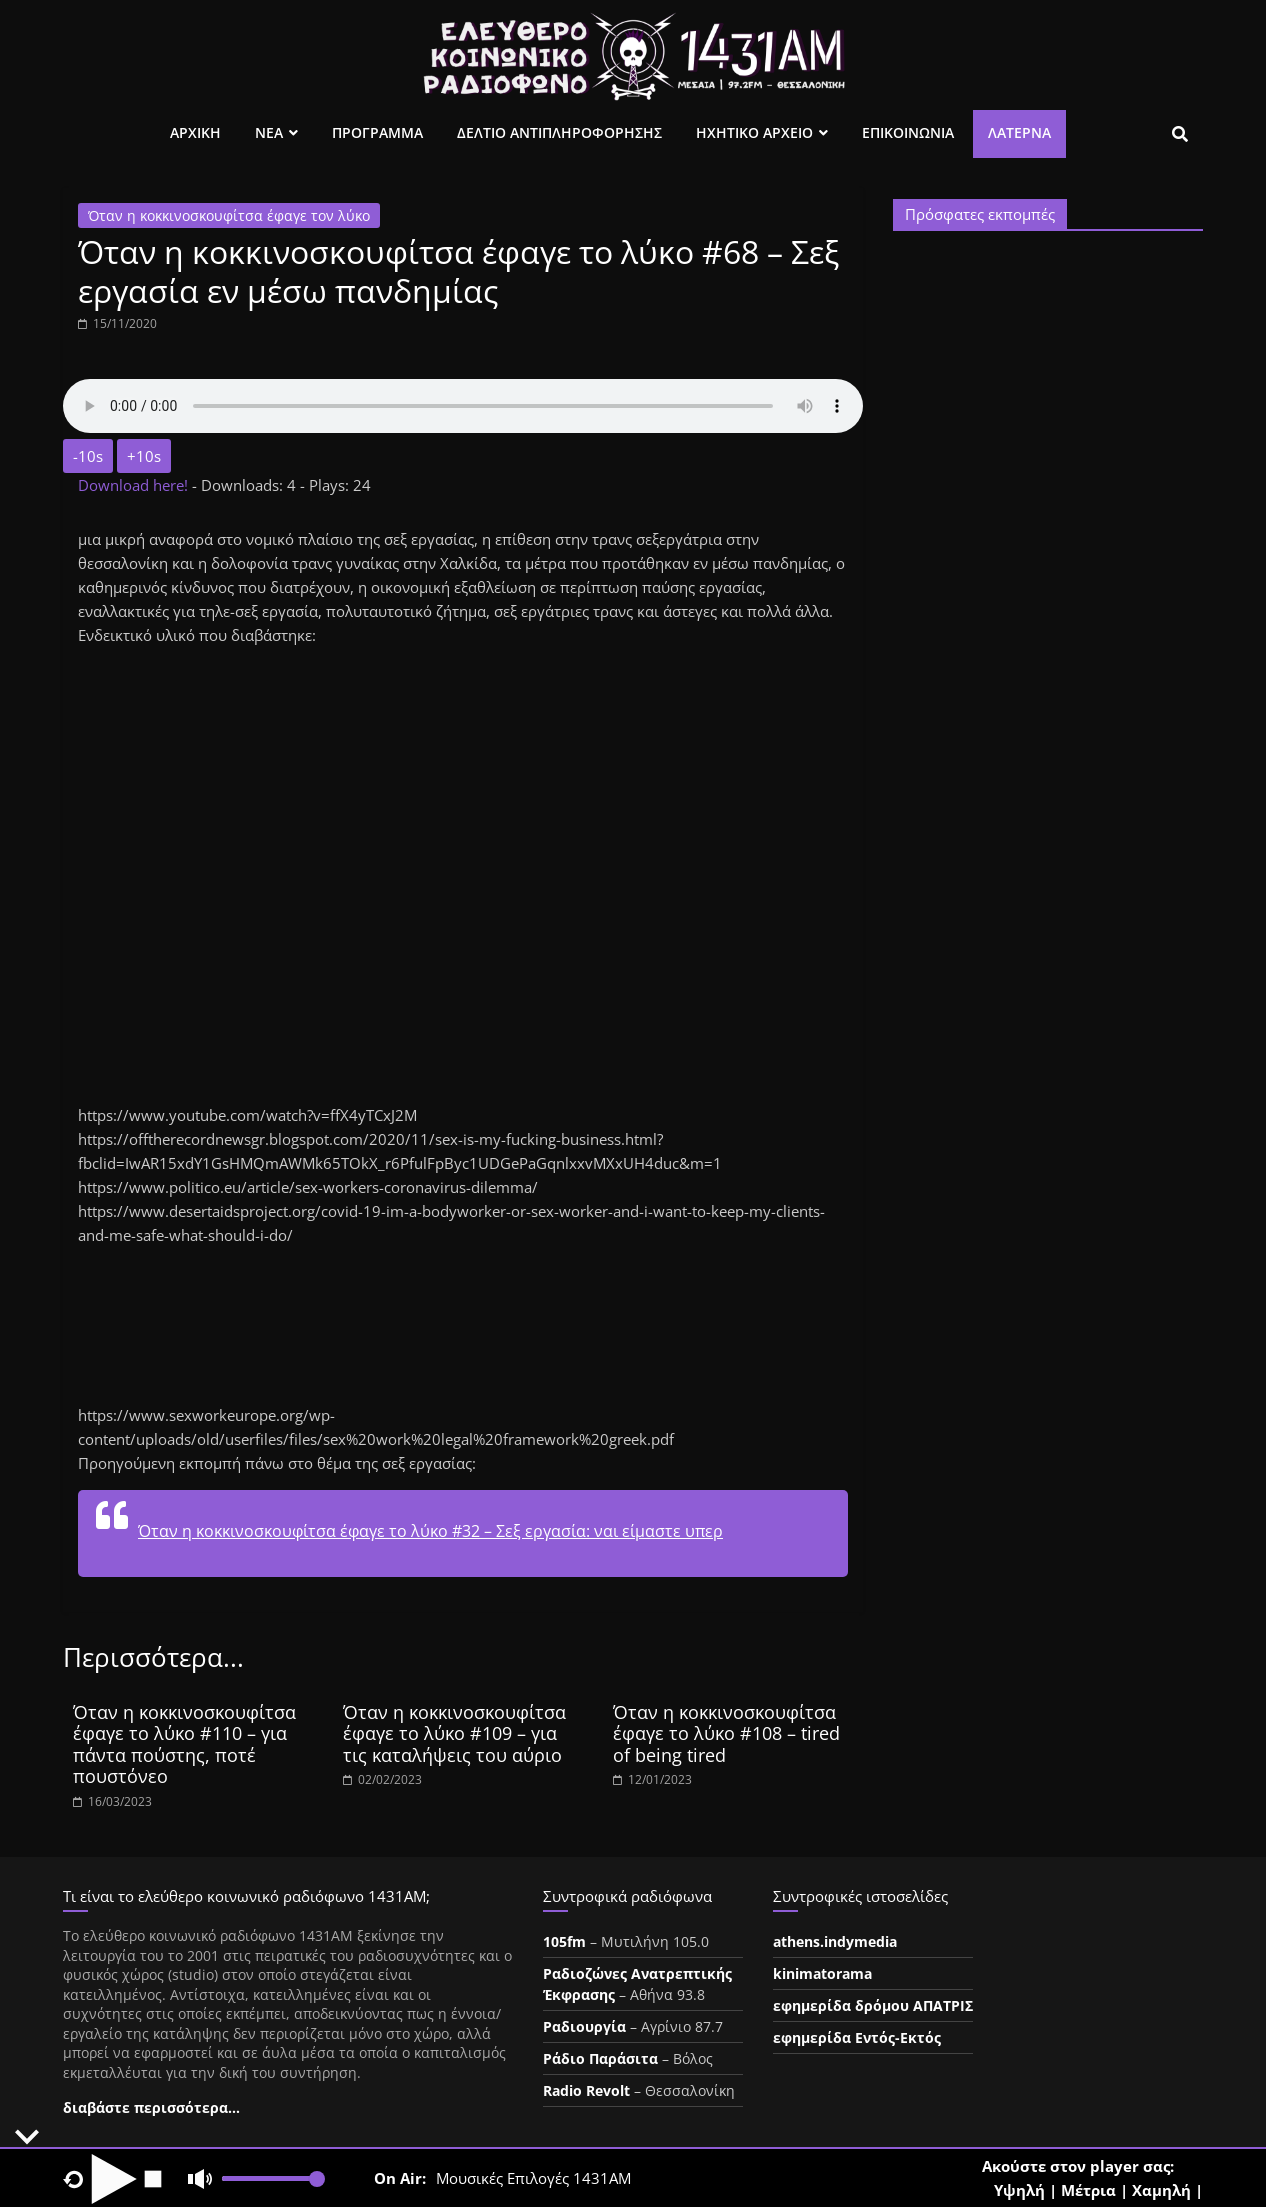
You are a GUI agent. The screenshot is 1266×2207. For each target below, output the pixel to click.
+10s (144, 456)
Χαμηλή (1161, 2190)
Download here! (135, 485)
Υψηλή (1019, 2190)
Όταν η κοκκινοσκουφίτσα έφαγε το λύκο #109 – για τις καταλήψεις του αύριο (454, 1733)
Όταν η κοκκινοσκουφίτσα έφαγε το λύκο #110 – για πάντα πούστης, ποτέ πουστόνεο (184, 1744)
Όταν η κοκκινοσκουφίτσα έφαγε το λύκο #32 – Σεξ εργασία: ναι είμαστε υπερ (430, 1531)
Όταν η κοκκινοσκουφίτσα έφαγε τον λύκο (229, 215)
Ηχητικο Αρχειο (754, 132)
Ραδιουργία (584, 2026)
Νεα (269, 132)
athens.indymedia (835, 1941)
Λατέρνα (1019, 132)
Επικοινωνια (908, 132)
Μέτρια (1088, 2190)
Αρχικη (195, 132)
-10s (88, 456)
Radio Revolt (586, 2090)
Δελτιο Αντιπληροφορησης (559, 132)
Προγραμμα (377, 132)
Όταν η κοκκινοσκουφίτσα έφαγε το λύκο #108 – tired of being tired (726, 1733)
